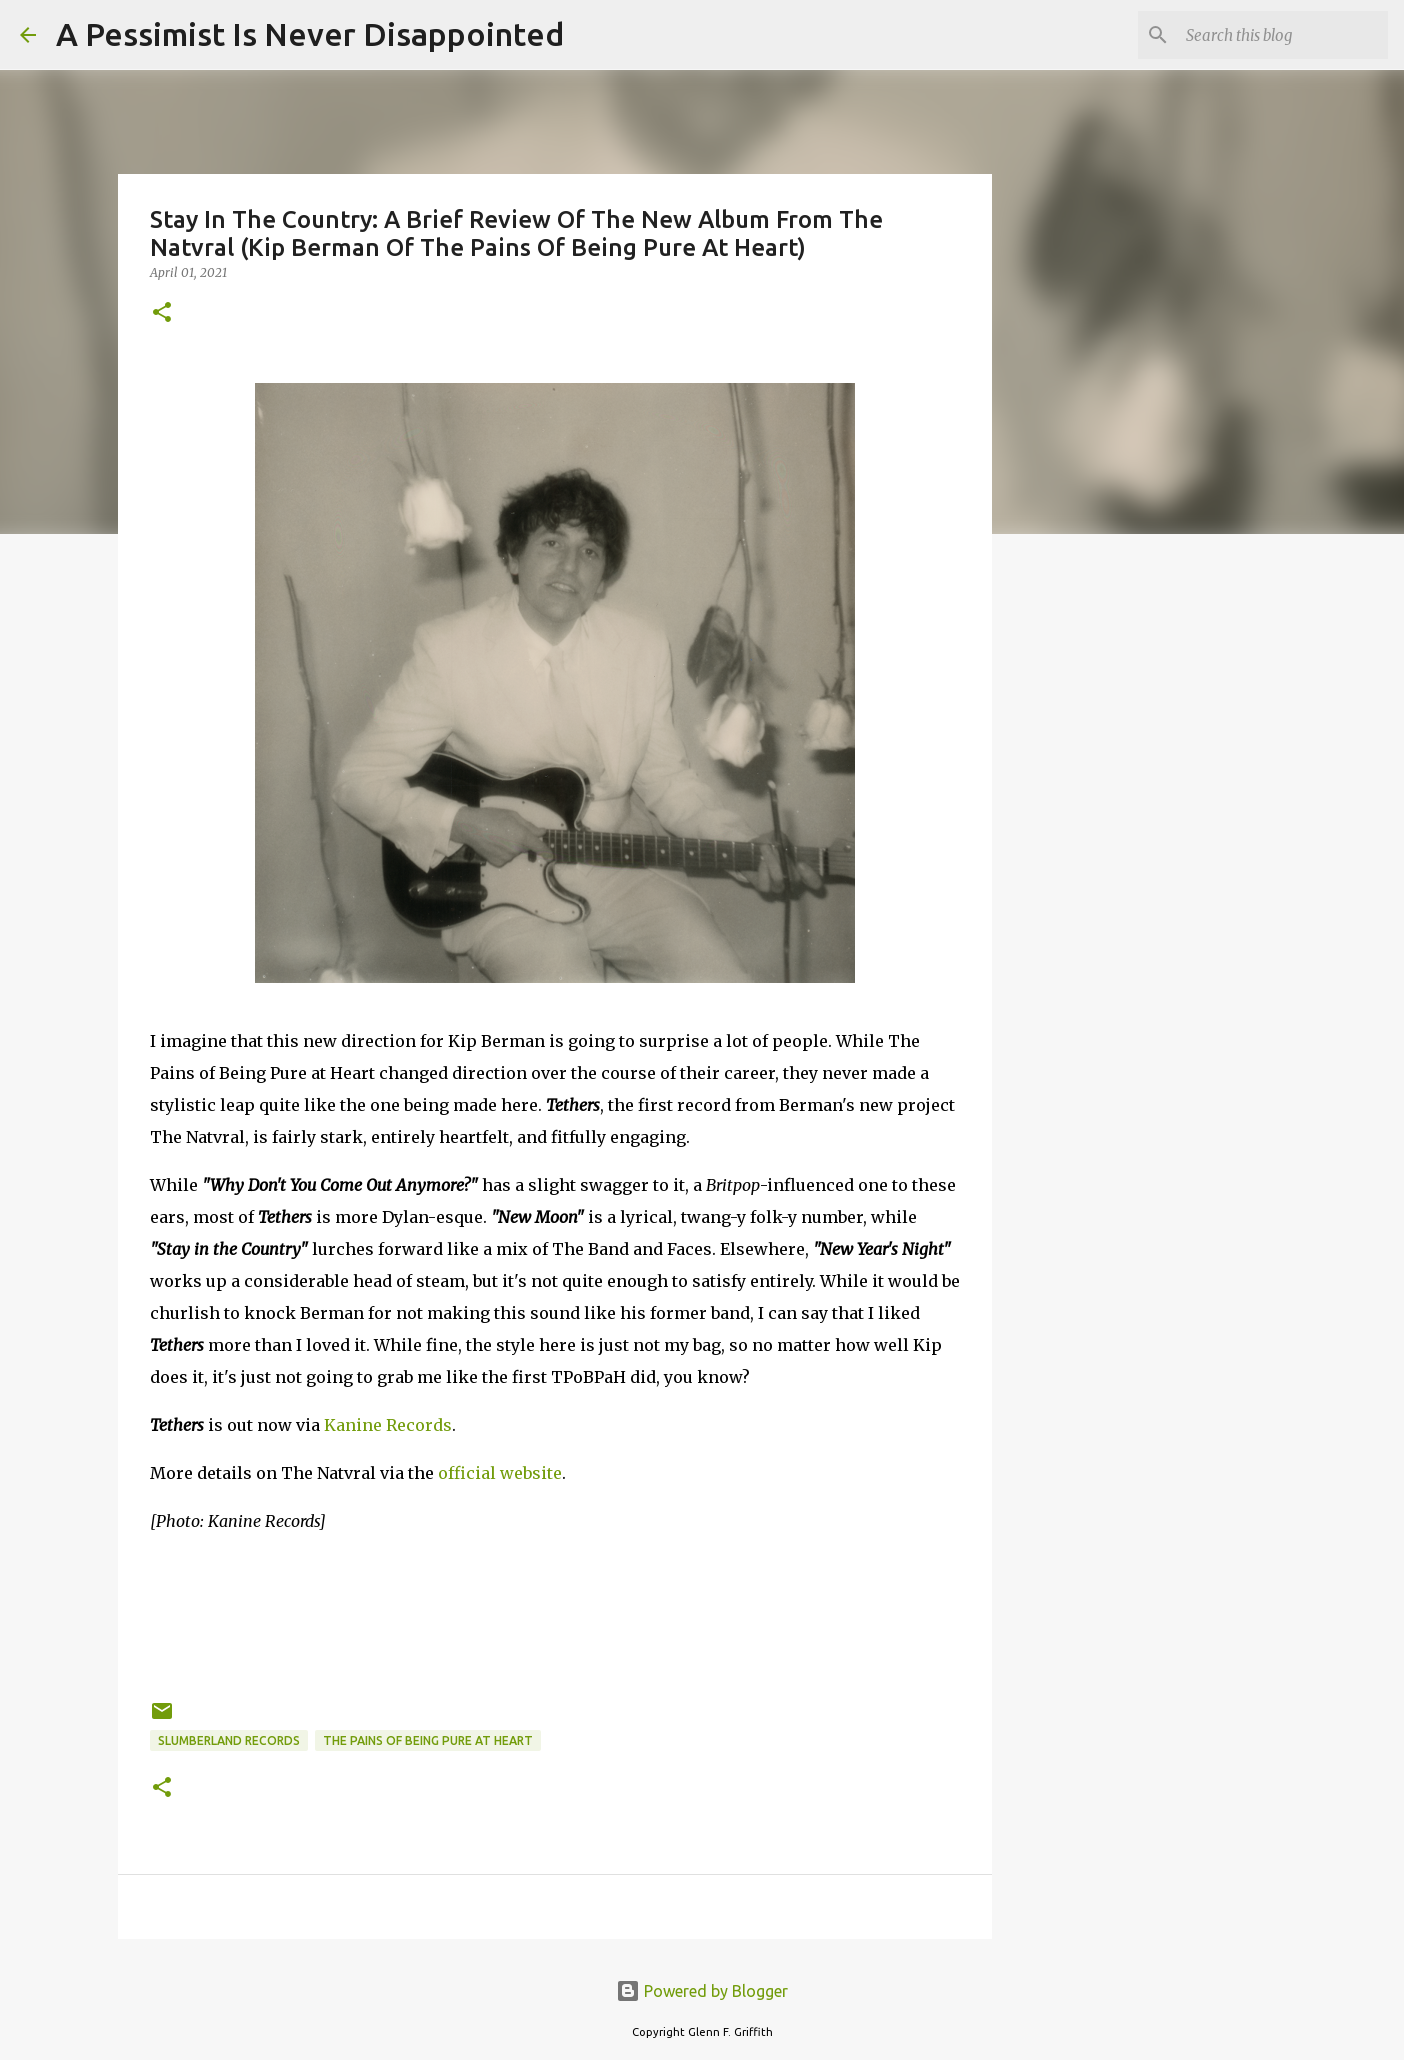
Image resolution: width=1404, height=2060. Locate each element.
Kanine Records (388, 1425)
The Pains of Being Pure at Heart (428, 1740)
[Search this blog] (1283, 35)
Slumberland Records (229, 1740)
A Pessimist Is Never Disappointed (310, 34)
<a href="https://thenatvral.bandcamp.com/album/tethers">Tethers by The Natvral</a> (555, 1613)
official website (500, 1473)
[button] (162, 313)
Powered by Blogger (702, 1991)
